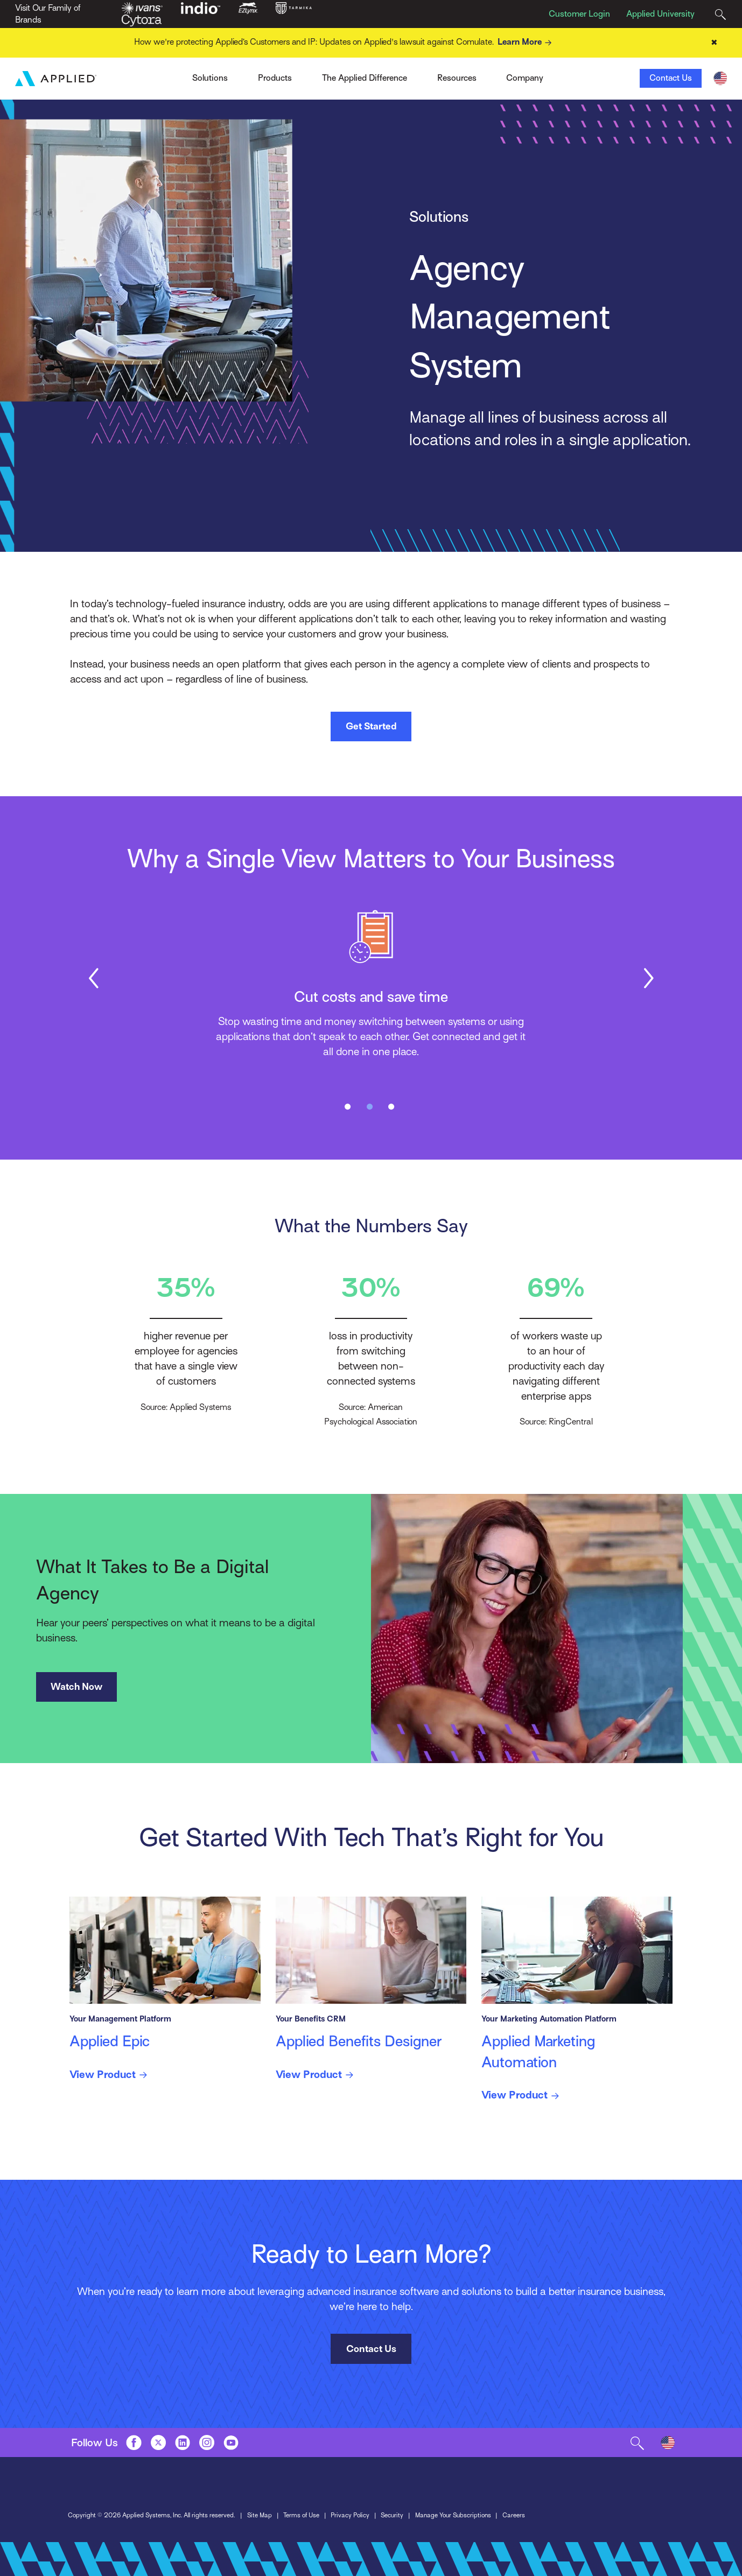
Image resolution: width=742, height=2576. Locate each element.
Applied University (660, 14)
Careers (513, 2515)
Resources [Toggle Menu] (457, 78)
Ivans (173, 75)
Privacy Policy (350, 2515)
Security (392, 2515)
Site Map (259, 2515)
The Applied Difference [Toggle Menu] (364, 78)
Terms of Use (301, 2515)
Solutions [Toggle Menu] (210, 78)
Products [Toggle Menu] (275, 78)
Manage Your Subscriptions (453, 2515)
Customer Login (579, 14)
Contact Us (670, 78)
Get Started (371, 726)
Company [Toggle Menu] (524, 78)
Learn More (526, 43)
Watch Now (76, 1686)
